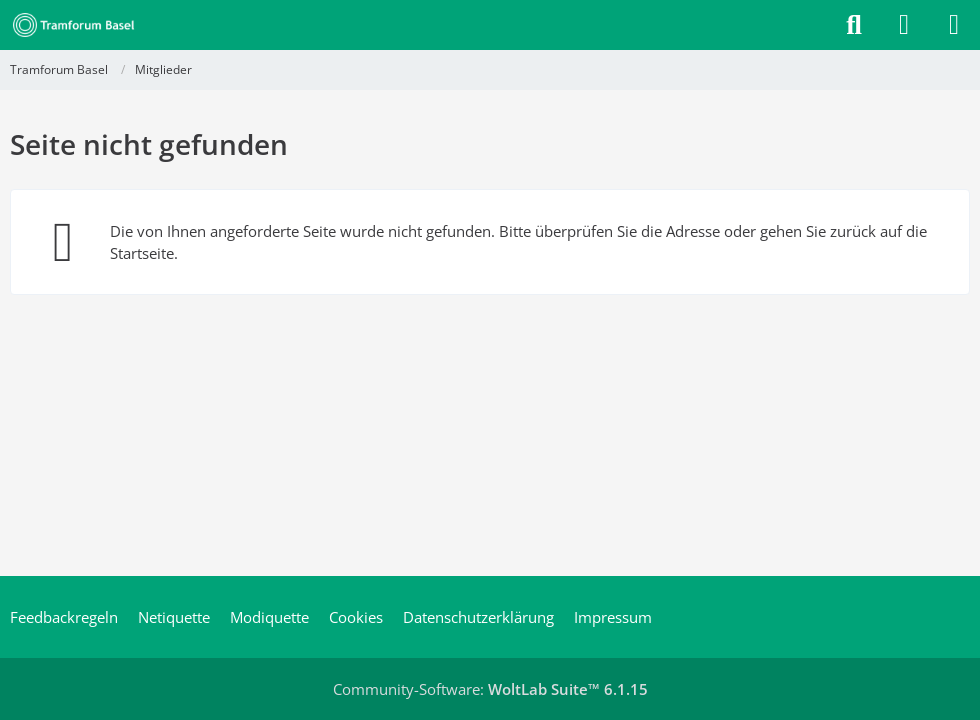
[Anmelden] (904, 25)
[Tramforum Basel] (77, 25)
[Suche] (854, 25)
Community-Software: (490, 689)
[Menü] (954, 25)
